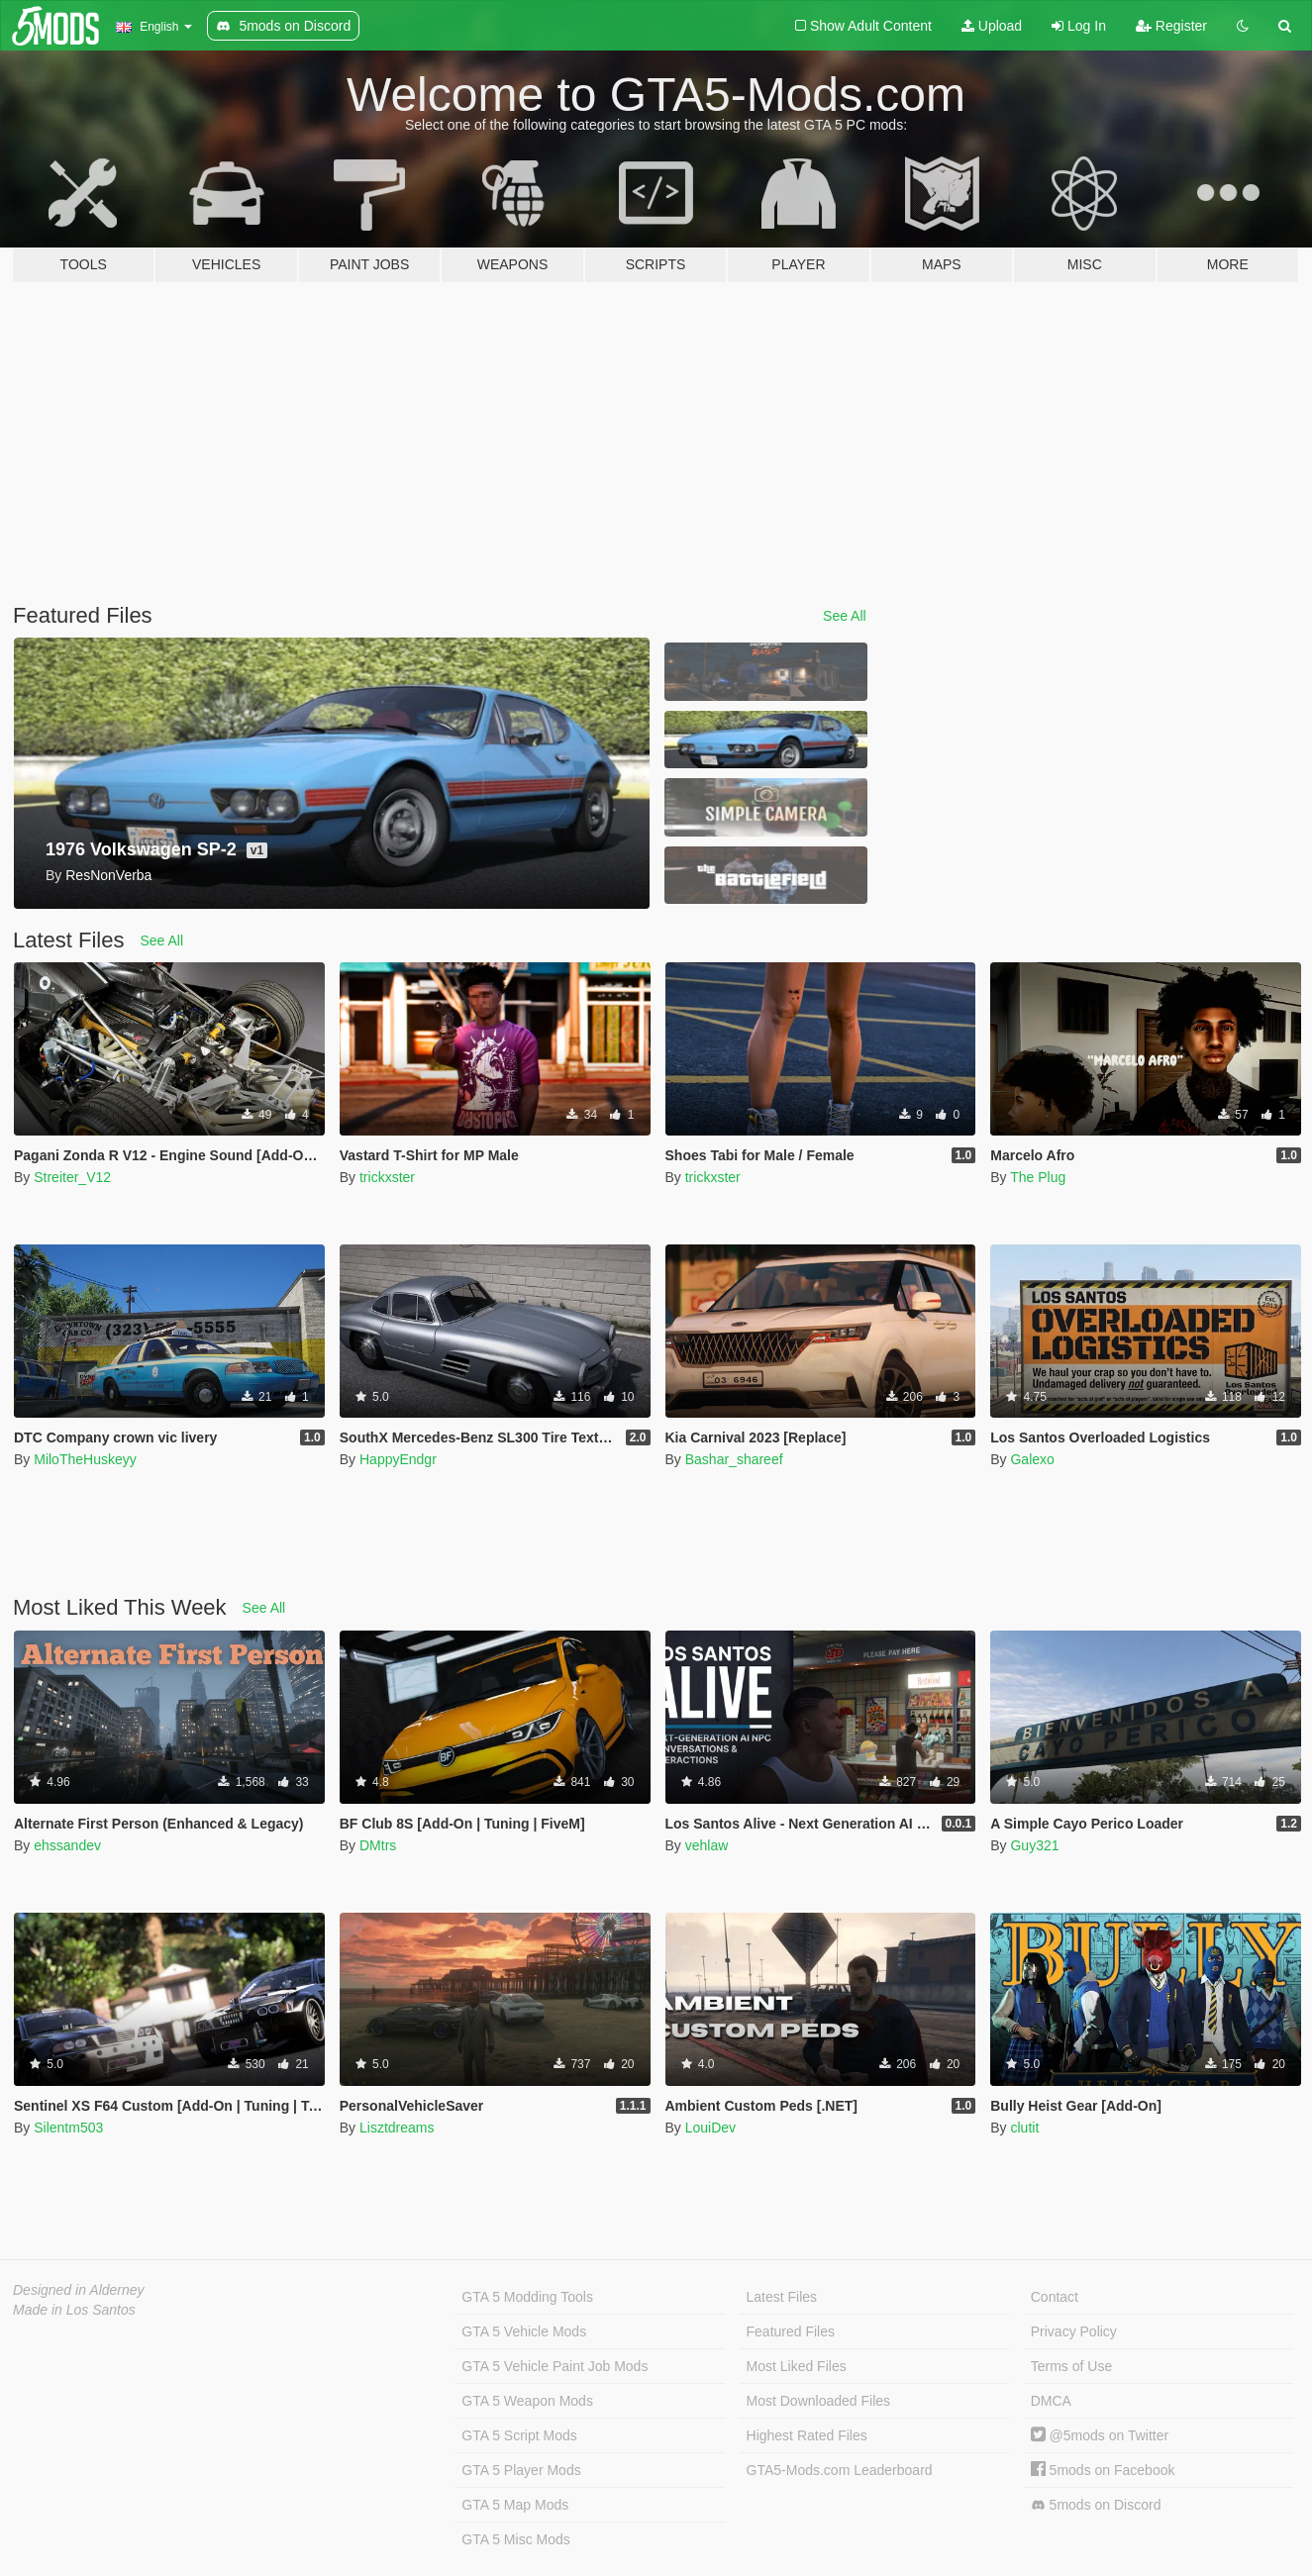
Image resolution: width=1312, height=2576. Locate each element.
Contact (1054, 2297)
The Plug (1037, 1177)
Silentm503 (68, 2127)
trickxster (387, 1177)
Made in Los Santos (74, 2310)
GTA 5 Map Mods (514, 2505)
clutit (1024, 2127)
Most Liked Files (797, 2366)
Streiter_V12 (72, 1177)
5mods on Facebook (1103, 2470)
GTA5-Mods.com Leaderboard (840, 2470)
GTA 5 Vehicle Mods (523, 2331)
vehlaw (707, 1845)
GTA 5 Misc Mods (515, 2539)
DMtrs (377, 1845)
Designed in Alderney (79, 2290)
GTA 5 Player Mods (520, 2470)
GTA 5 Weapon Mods (527, 2401)
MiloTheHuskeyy (85, 1459)
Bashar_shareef (734, 1459)
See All (844, 616)
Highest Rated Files (807, 2435)
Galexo (1032, 1459)
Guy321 (1034, 1845)
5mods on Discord (1096, 2505)
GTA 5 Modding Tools (527, 2297)
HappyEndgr (398, 1459)
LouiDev (710, 2127)
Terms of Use (1071, 2366)
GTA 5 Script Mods (518, 2435)
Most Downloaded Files (819, 2401)
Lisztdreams (396, 2127)
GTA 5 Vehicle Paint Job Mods (554, 2366)
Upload (991, 26)
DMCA (1051, 2401)
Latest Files (782, 2297)
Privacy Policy (1074, 2331)
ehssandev (67, 1845)
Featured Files (791, 2331)
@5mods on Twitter (1099, 2435)
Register (1171, 26)
